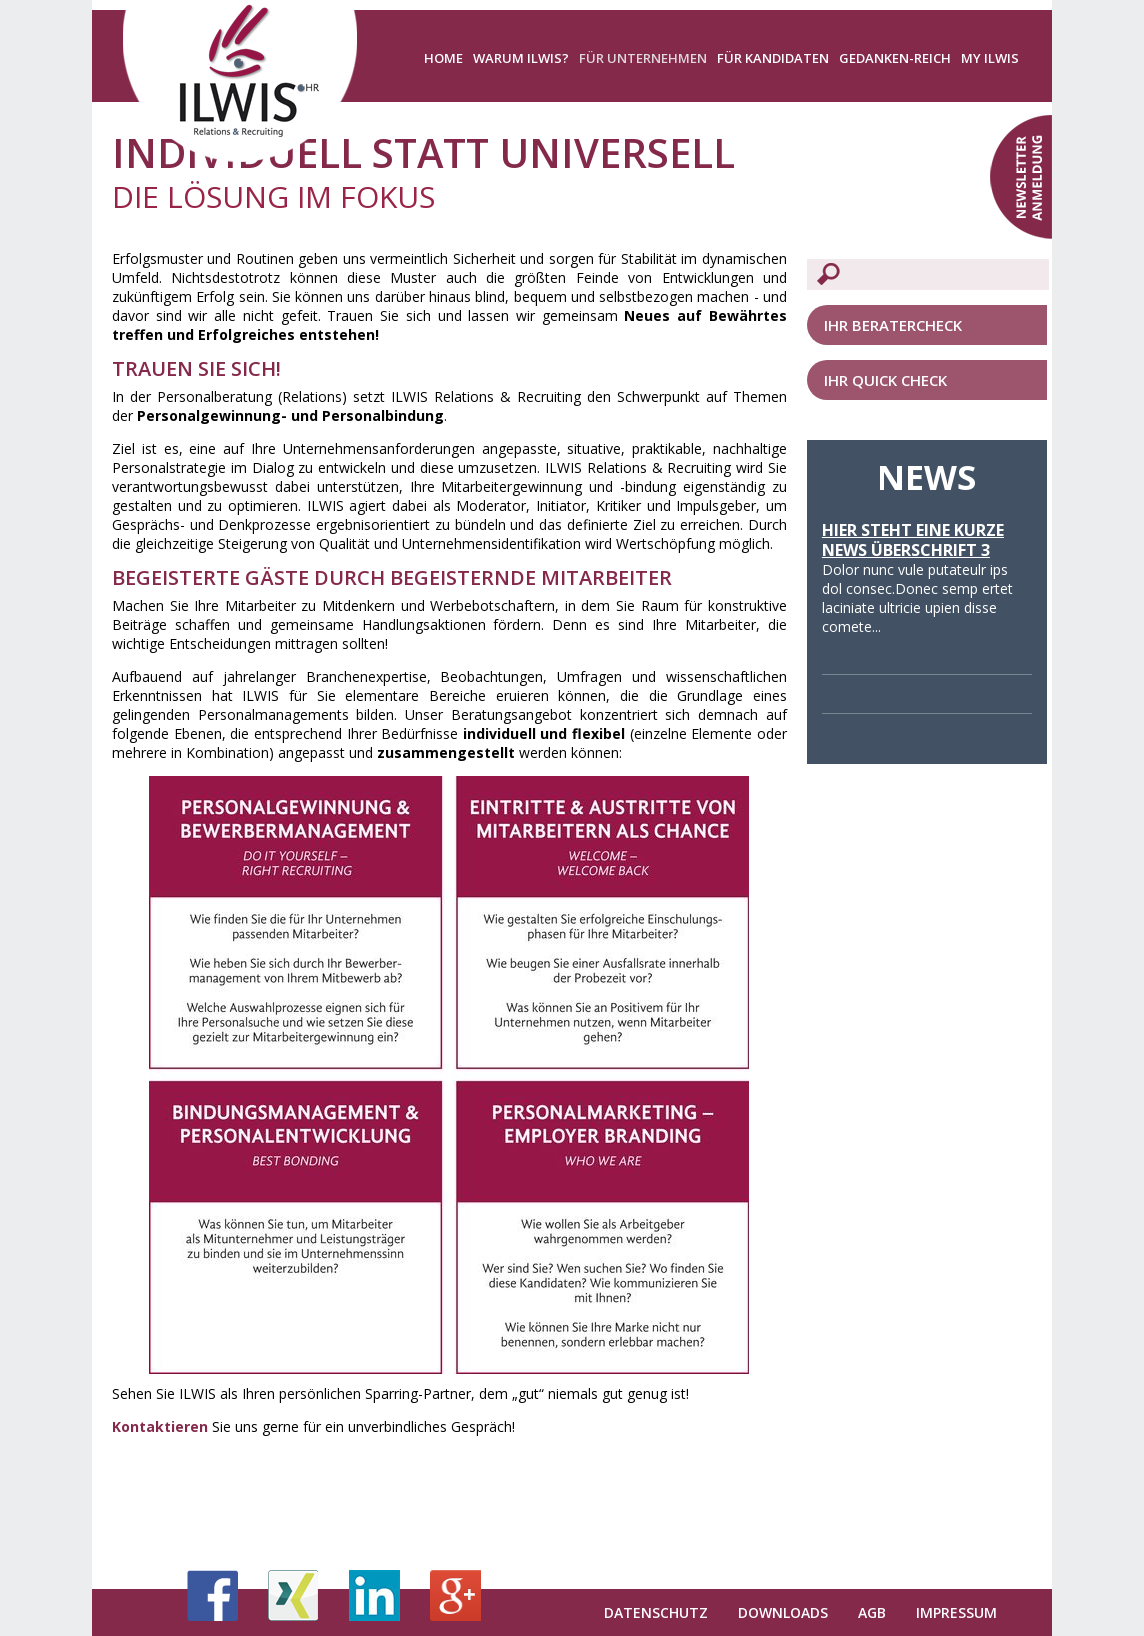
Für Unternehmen (643, 58)
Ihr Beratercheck (893, 325)
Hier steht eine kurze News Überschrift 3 (913, 540)
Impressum (956, 1612)
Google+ (455, 1595)
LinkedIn (374, 1595)
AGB (872, 1612)
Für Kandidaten (773, 58)
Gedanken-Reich (895, 58)
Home (443, 58)
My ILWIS (990, 58)
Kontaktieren (160, 1426)
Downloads (783, 1612)
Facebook (212, 1595)
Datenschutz (656, 1612)
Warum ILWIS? (521, 58)
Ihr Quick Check (885, 380)
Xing (293, 1595)
